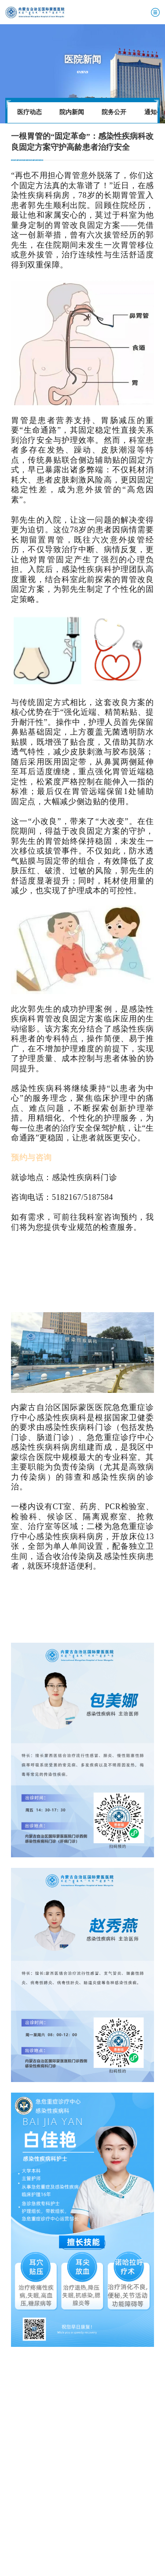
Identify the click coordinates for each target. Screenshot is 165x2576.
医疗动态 (29, 112)
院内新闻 (71, 112)
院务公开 (114, 112)
